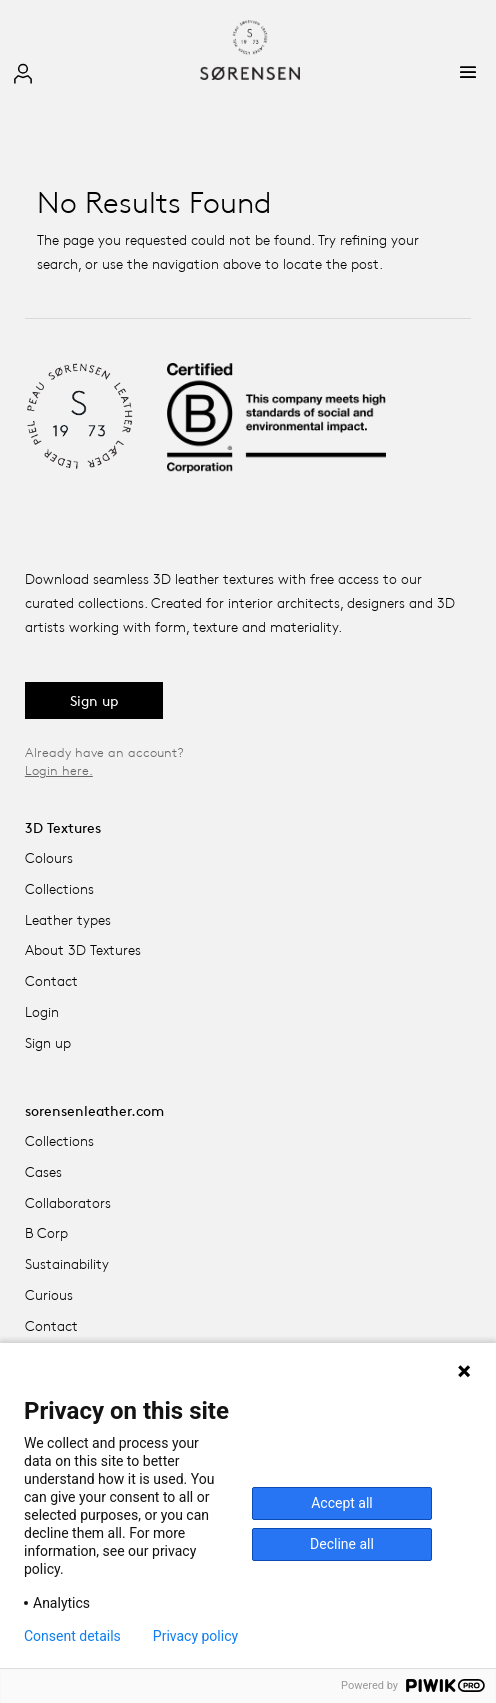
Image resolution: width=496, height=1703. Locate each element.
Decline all (342, 1544)
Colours (49, 857)
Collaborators (68, 1202)
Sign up (94, 700)
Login (42, 1011)
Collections (59, 888)
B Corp (46, 1232)
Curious (49, 1294)
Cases (43, 1171)
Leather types (68, 919)
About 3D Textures (83, 949)
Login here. (59, 770)
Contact (51, 980)
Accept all (342, 1503)
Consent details (72, 1636)
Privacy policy (195, 1636)
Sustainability (67, 1263)
